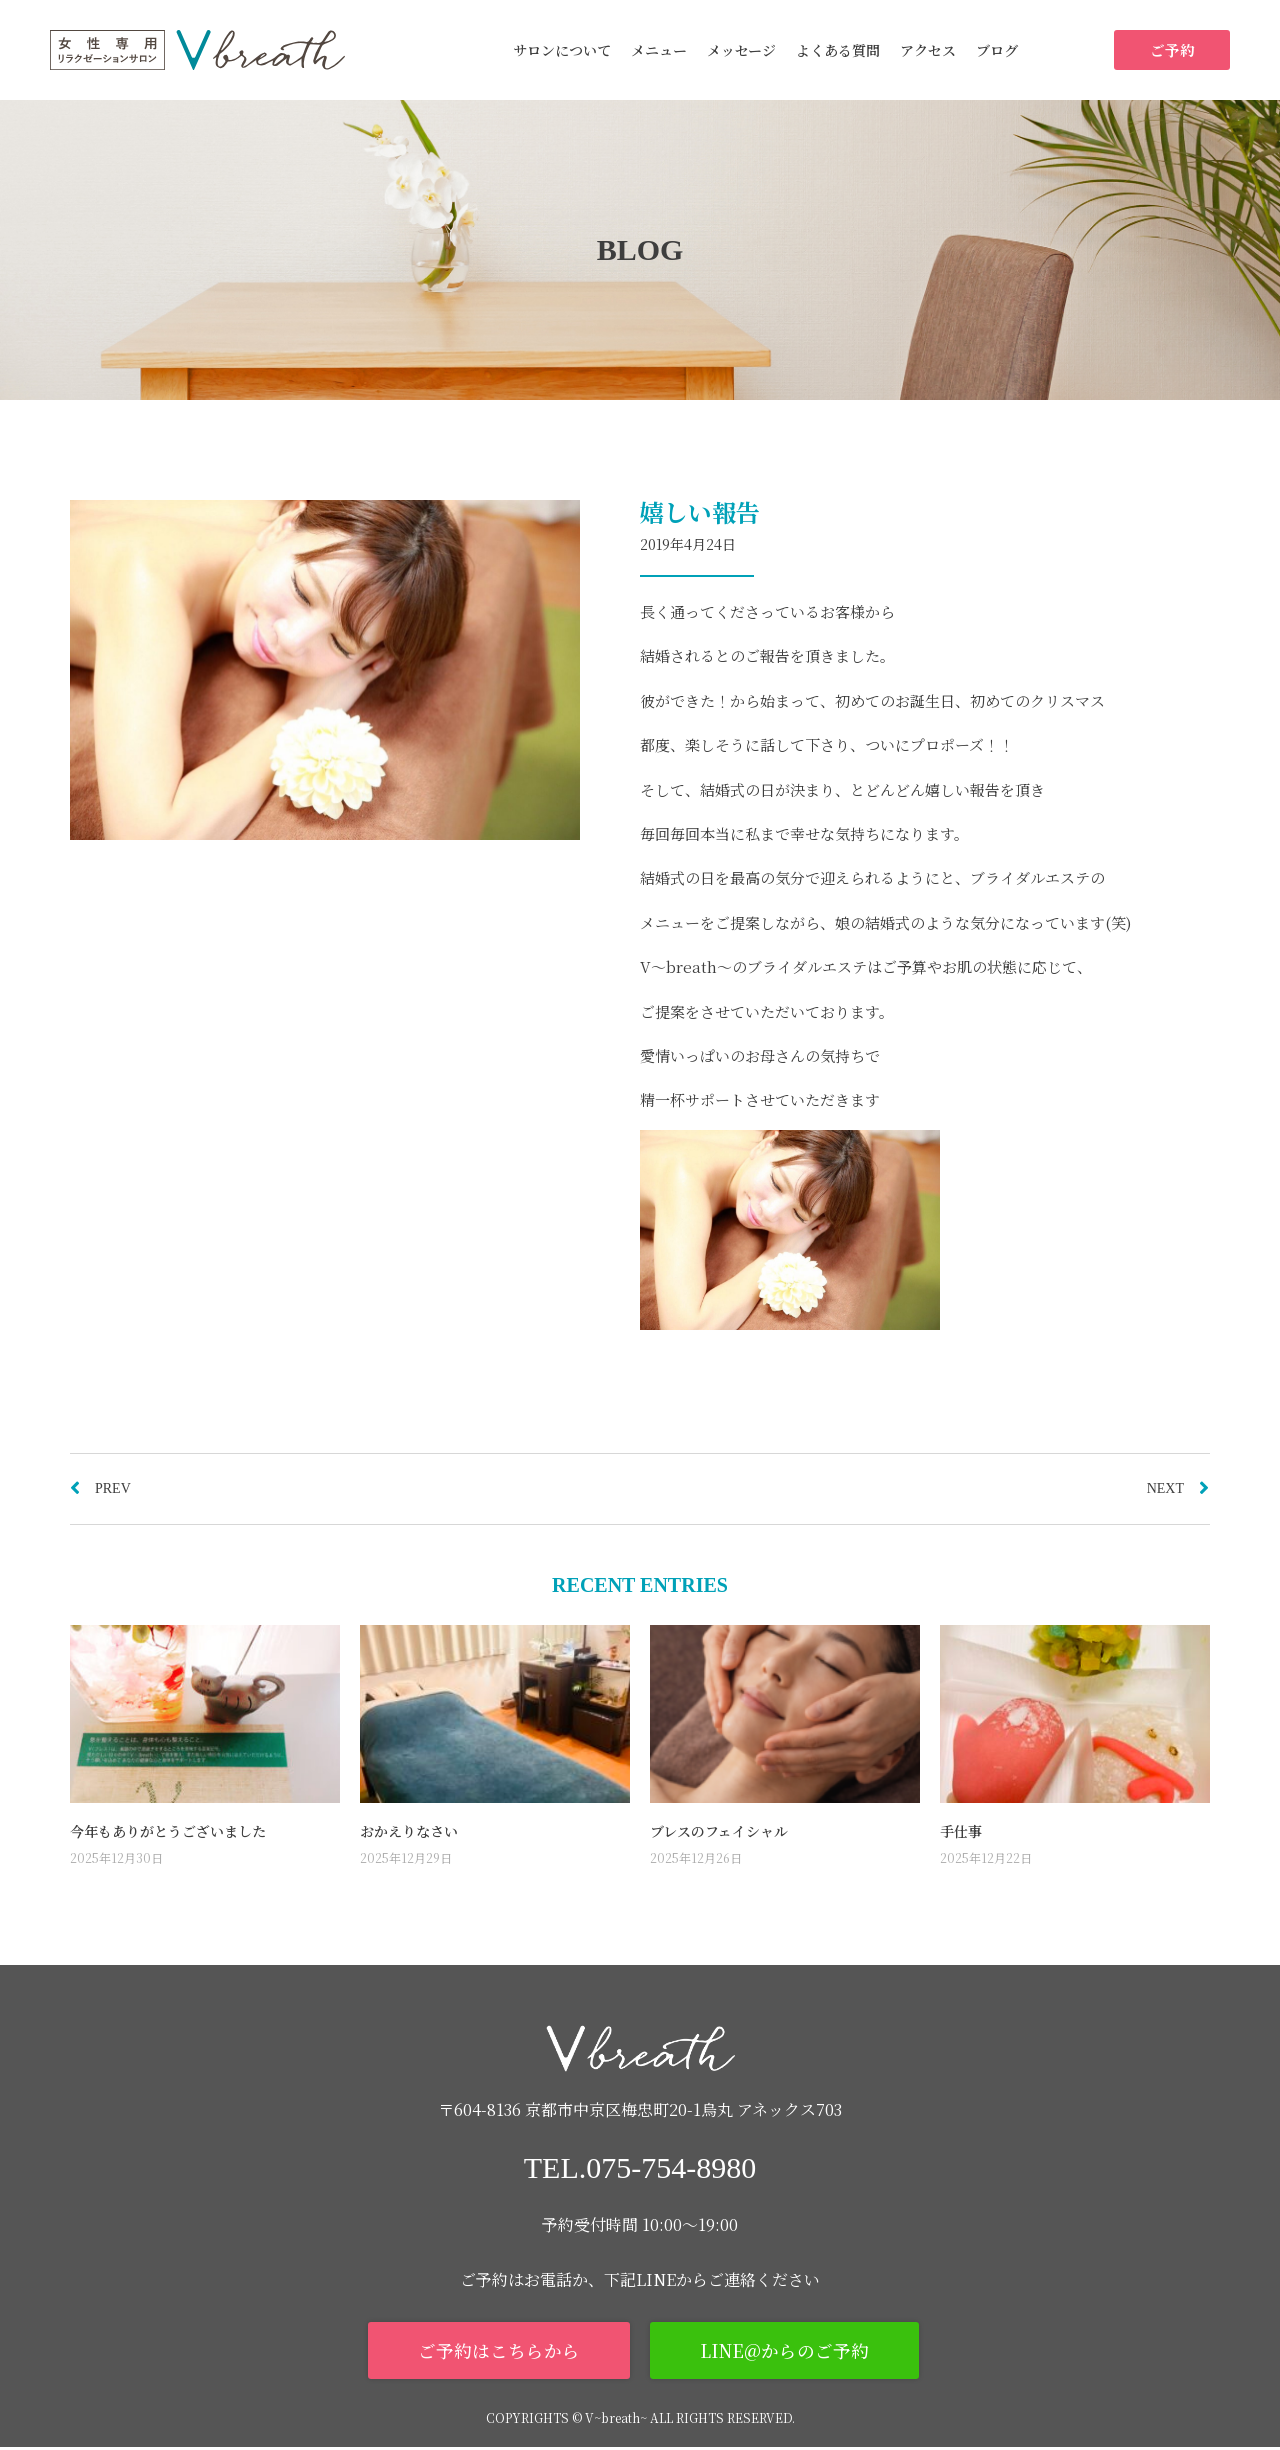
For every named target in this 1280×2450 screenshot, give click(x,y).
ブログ (997, 50)
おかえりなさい (409, 1831)
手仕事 (961, 1831)
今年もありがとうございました (168, 1831)
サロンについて (562, 50)
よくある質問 (838, 50)
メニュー (659, 50)
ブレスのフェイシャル (719, 1831)
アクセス (928, 50)
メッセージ (741, 50)
